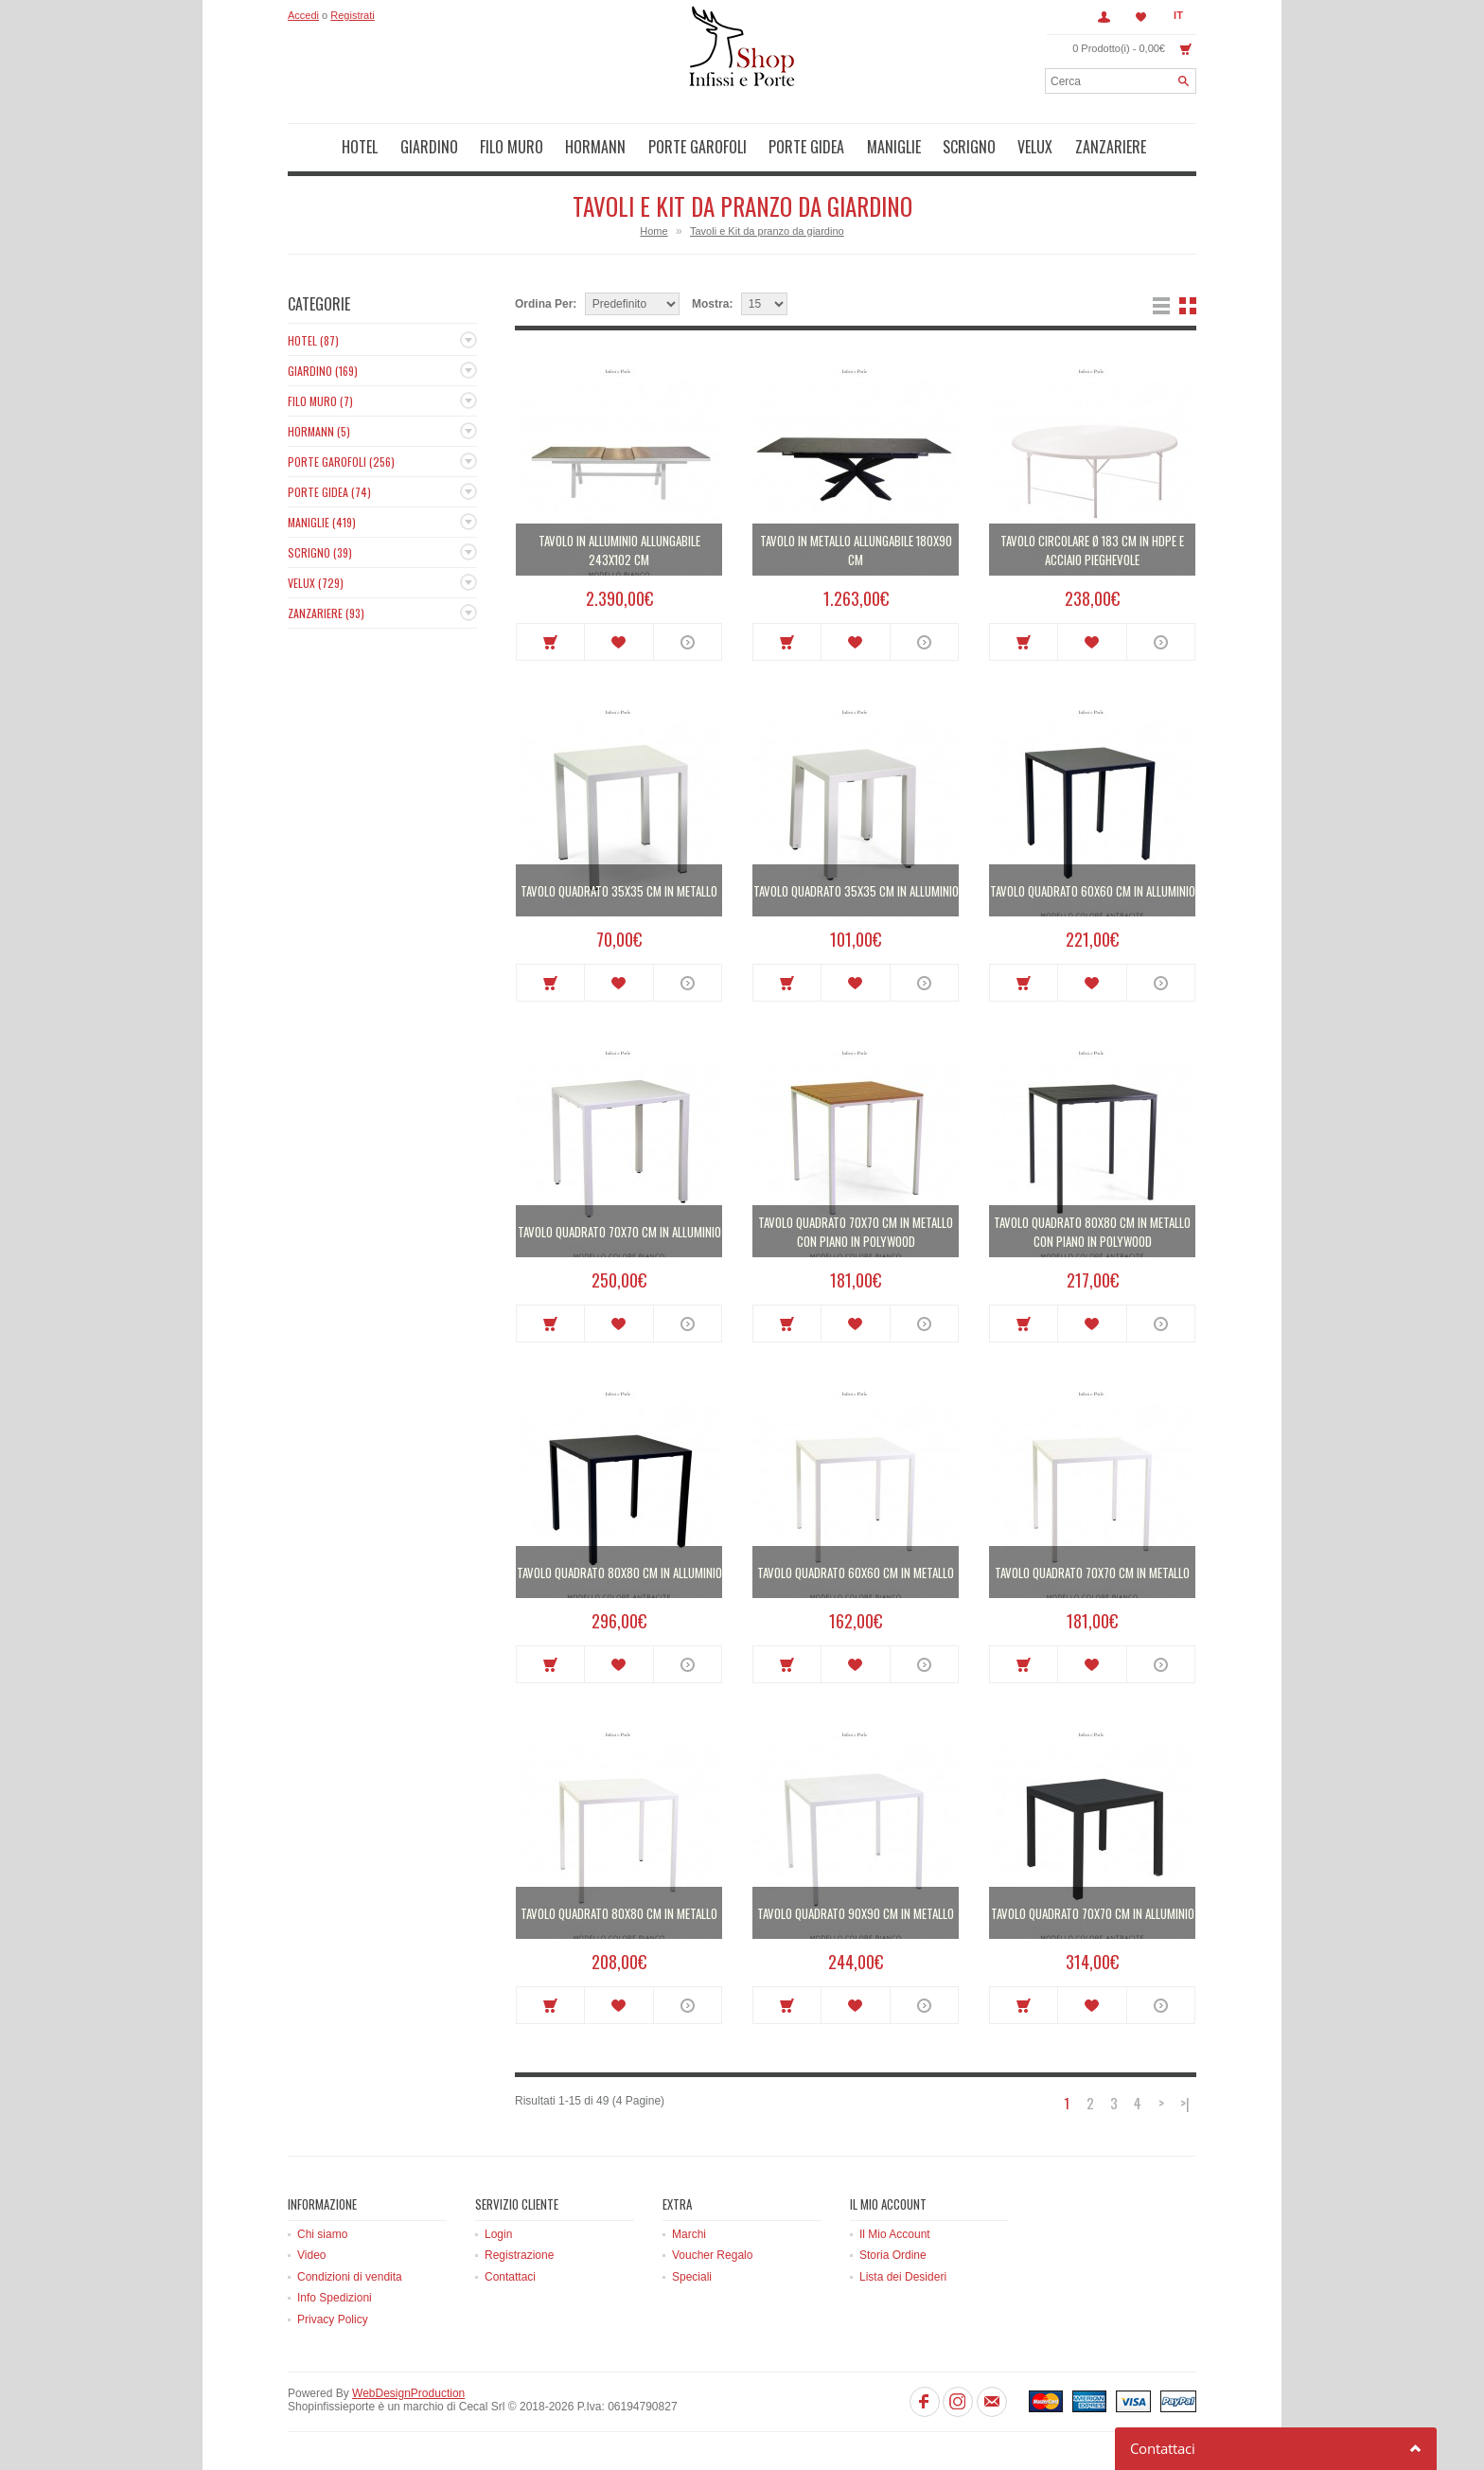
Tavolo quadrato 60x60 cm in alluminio (1092, 890)
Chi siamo (322, 2234)
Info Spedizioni (334, 2297)
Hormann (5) (319, 431)
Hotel (360, 146)
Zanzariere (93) (326, 613)
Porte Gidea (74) (329, 492)
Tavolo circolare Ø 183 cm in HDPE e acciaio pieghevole (1092, 550)
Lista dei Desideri (902, 2276)
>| (1185, 2103)
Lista (1161, 305)
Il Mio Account (894, 2234)
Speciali (692, 2276)
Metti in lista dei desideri (618, 642)
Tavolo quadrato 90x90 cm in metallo (855, 1913)
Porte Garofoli (697, 146)
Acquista (550, 642)
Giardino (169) (323, 371)
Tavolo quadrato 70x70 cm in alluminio (619, 1231)
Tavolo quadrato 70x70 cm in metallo (1092, 1572)
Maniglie (894, 146)
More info (687, 642)
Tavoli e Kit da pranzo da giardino (767, 231)
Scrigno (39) (320, 552)
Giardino (429, 146)
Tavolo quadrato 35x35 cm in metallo (619, 890)
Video (311, 2255)
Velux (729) (316, 583)
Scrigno (969, 146)
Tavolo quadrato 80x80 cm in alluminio (619, 1572)
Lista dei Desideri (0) (1141, 17)
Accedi (303, 15)
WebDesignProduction (408, 2393)
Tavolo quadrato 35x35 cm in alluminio (856, 890)
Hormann (595, 146)
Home (653, 231)
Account (1104, 17)
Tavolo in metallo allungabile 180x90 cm (856, 550)
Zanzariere (1110, 146)
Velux (1034, 146)
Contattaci (510, 2276)
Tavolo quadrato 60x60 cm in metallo (855, 1572)
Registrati (352, 15)
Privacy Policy (332, 2319)
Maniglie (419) (322, 522)
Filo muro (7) (320, 401)
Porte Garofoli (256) (341, 461)
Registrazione (519, 2255)
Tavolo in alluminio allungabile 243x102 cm (619, 550)
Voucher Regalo (712, 2255)
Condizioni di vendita (349, 2276)
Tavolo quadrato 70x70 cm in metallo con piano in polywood (855, 1232)
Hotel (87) (313, 340)
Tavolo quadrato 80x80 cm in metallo (619, 1913)
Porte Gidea (806, 146)
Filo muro (511, 146)
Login (498, 2234)
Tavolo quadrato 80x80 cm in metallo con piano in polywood (1092, 1232)
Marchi (689, 2234)
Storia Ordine (893, 2255)
